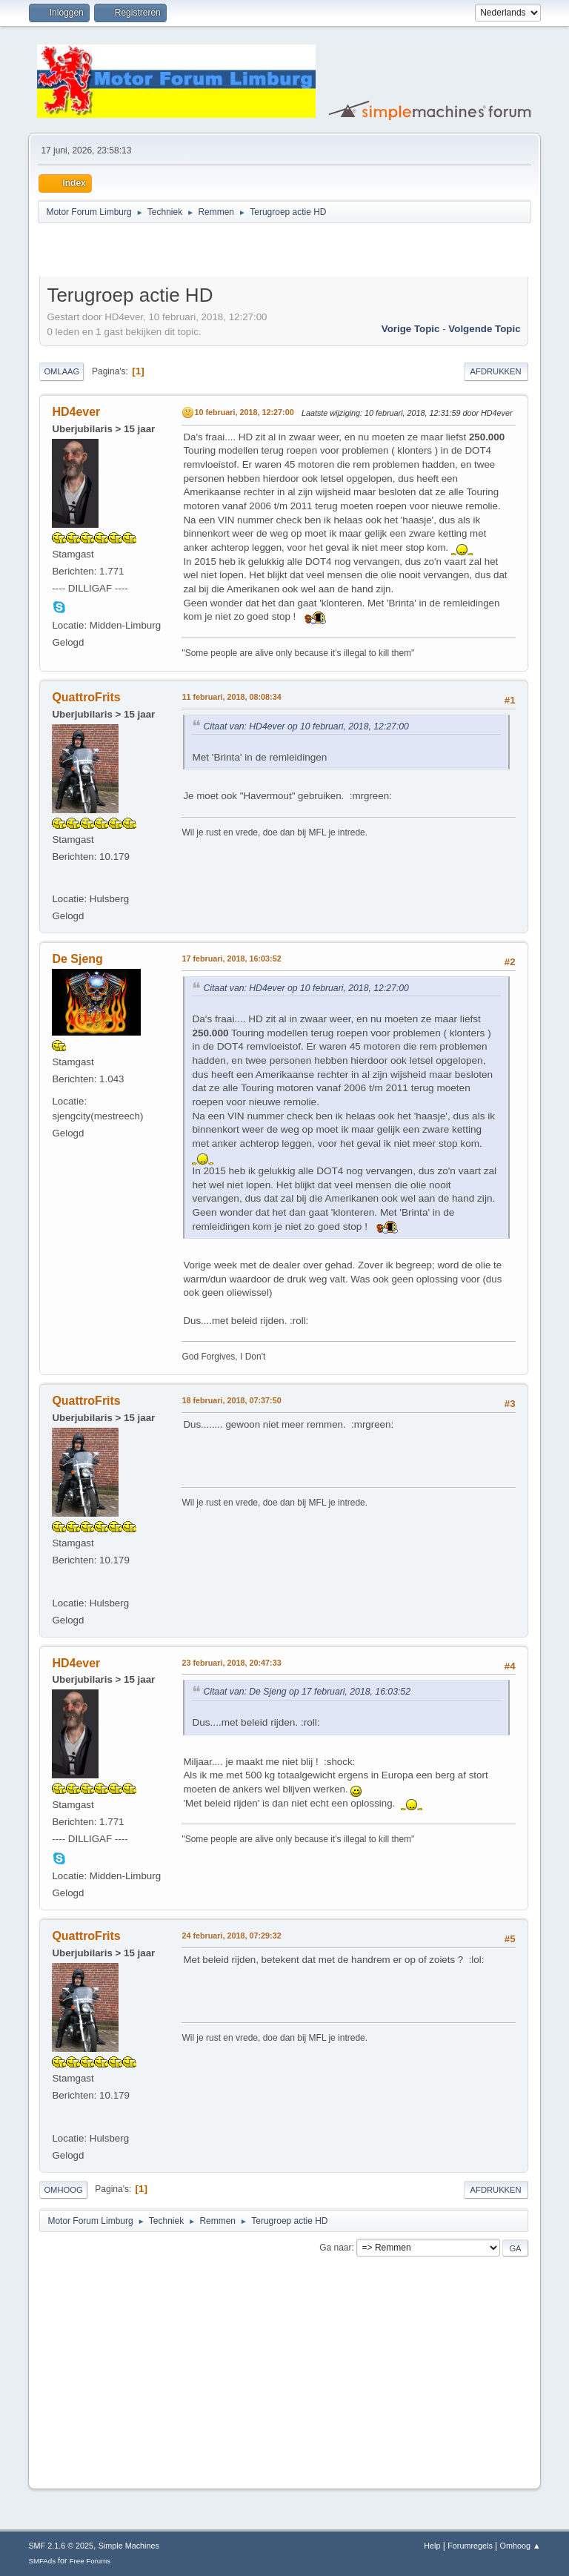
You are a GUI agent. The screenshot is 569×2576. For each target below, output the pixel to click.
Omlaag (61, 371)
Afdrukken (496, 371)
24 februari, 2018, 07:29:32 (231, 1935)
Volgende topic (484, 328)
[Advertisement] (212, 252)
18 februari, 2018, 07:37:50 (231, 1400)
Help (432, 2545)
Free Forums (90, 2561)
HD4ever (76, 411)
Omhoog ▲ (520, 2545)
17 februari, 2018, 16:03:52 (231, 958)
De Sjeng (77, 959)
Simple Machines (129, 2545)
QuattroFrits (86, 697)
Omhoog (63, 2189)
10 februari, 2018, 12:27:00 (243, 412)
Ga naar (335, 2247)
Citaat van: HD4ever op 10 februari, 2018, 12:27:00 (306, 726)
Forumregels (470, 2545)
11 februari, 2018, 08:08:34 (231, 696)
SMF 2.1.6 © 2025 (60, 2545)
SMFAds (42, 2561)
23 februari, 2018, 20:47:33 (231, 1662)
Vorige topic (411, 328)
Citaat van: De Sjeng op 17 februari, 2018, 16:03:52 (306, 1691)
